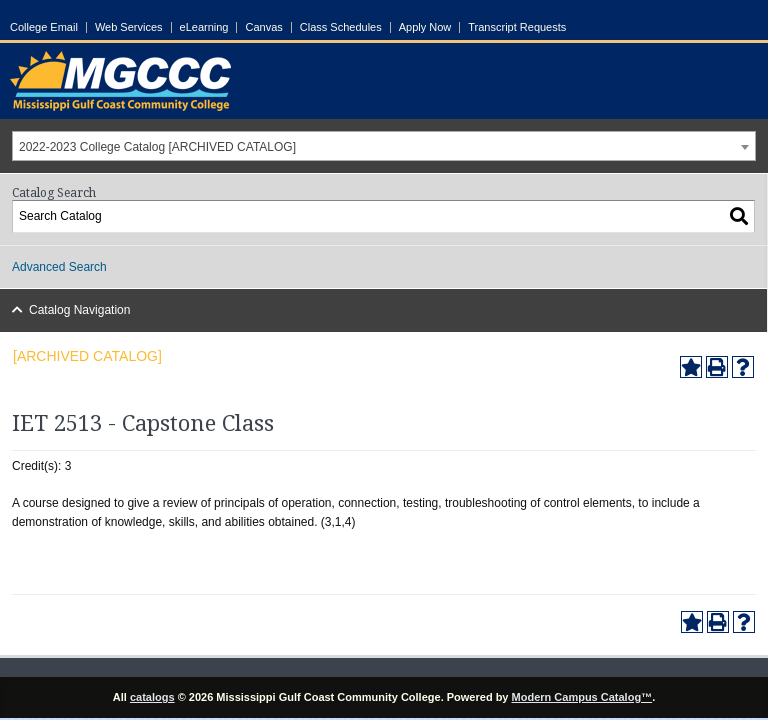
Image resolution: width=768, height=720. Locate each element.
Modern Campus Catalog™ (582, 697)
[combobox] (384, 146)
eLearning (204, 27)
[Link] (120, 107)
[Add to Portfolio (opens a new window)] (691, 367)
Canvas (263, 27)
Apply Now (425, 27)
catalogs (152, 697)
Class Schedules (341, 27)
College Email (44, 27)
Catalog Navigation (72, 310)
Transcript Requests (517, 27)
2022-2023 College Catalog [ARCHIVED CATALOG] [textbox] (157, 147)
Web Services (129, 27)
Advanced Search (59, 267)
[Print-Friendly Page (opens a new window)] (717, 367)
